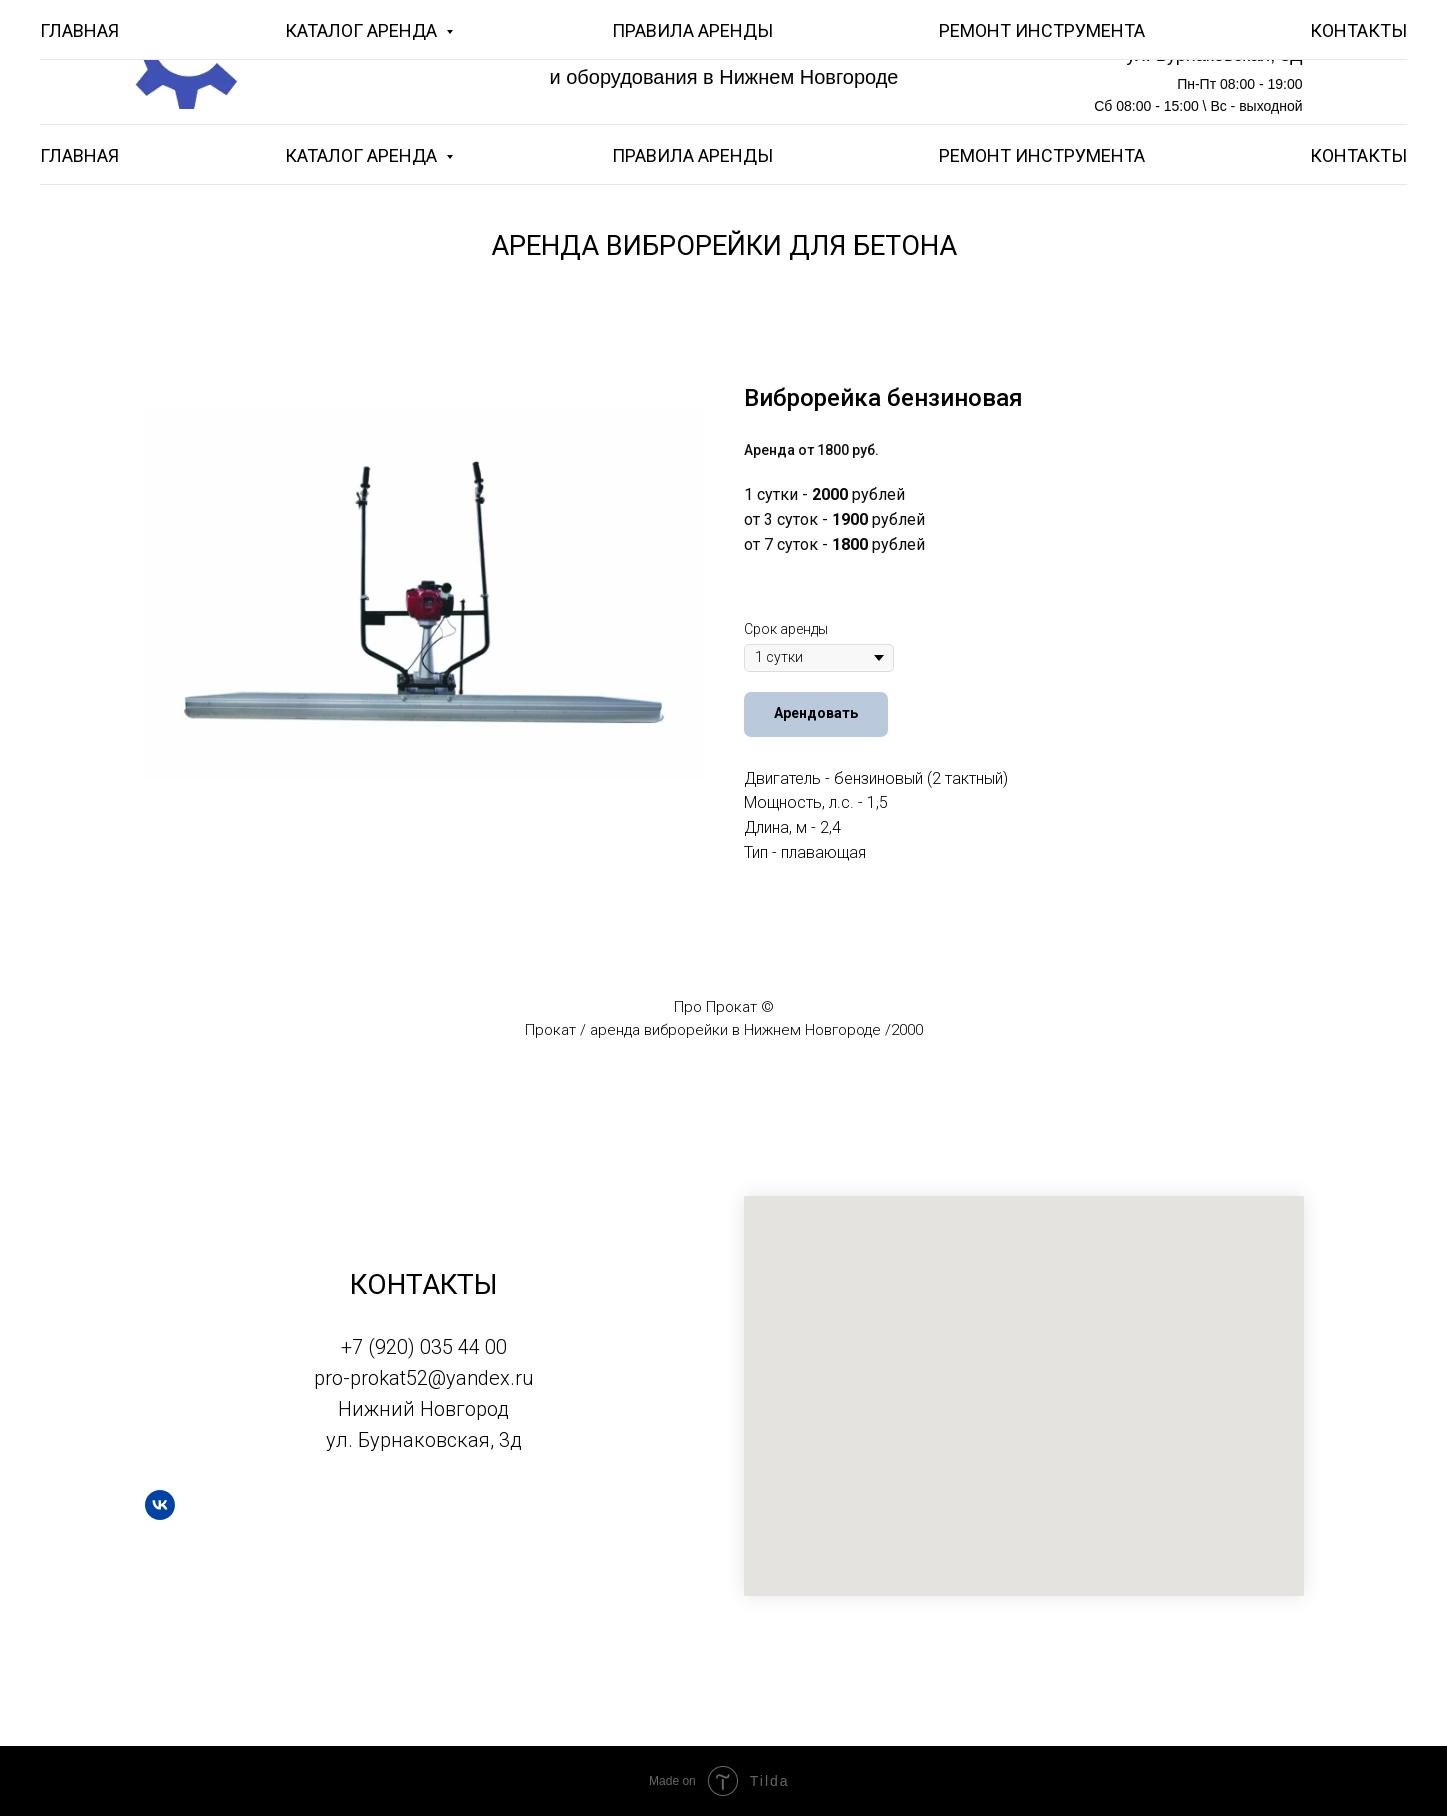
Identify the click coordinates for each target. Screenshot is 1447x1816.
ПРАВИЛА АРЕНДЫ (692, 155)
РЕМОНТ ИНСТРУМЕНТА (1042, 155)
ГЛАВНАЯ (79, 155)
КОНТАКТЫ (1358, 155)
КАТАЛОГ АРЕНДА (363, 155)
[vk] (160, 1505)
